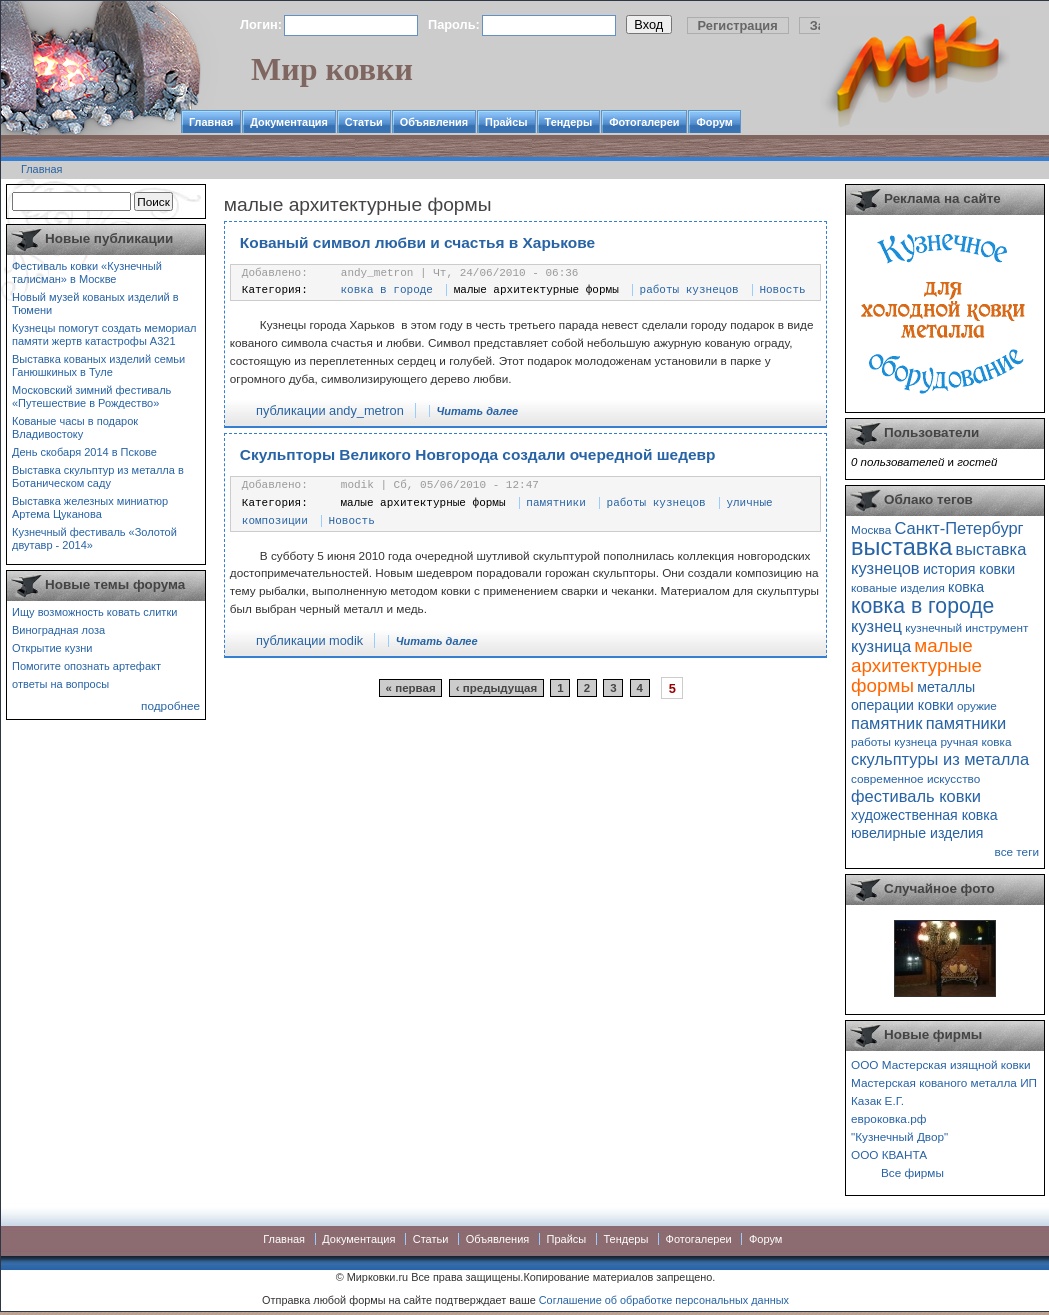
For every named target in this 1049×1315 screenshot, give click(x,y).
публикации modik (309, 640)
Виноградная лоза (58, 630)
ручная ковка (975, 741)
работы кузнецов (689, 290)
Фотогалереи (644, 122)
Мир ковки (332, 69)
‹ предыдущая (496, 688)
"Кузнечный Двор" (899, 1136)
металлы (946, 687)
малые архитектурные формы (536, 290)
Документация (289, 122)
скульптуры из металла (940, 759)
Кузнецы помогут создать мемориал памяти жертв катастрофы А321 (104, 334)
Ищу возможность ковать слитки (94, 612)
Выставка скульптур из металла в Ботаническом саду (98, 476)
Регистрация (738, 25)
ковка (966, 587)
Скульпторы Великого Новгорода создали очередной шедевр (478, 454)
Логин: (261, 24)
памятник (886, 723)
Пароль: (454, 24)
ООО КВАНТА (889, 1154)
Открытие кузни (52, 648)
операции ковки (902, 705)
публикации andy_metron (330, 410)
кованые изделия (898, 587)
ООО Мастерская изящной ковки (941, 1064)
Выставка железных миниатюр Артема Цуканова (90, 507)
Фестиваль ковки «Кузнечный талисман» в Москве (87, 272)
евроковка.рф (888, 1118)
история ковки (969, 569)
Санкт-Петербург (958, 528)
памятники (555, 503)
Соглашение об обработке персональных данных (664, 1300)
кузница (881, 646)
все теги (1017, 851)
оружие (977, 705)
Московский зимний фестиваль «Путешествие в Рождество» (91, 396)
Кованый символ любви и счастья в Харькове (417, 242)
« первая (411, 688)
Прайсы (506, 122)
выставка (901, 547)
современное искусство (915, 778)
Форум (714, 122)
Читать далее (477, 411)
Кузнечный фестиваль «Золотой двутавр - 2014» (94, 538)
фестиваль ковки (916, 796)
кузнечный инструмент (966, 627)
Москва (871, 529)
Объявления (434, 122)
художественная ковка (924, 815)
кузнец (876, 626)
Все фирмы (912, 1172)
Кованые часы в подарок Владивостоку (75, 427)
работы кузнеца (894, 741)
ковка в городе (387, 290)
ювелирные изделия (917, 833)
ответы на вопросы (60, 684)
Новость (782, 290)
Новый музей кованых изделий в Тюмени (95, 303)
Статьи (364, 122)
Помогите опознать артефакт (86, 666)
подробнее (170, 705)
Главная (211, 122)
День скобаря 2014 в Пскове (84, 452)
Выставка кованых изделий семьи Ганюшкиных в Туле (98, 365)
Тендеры (569, 122)
